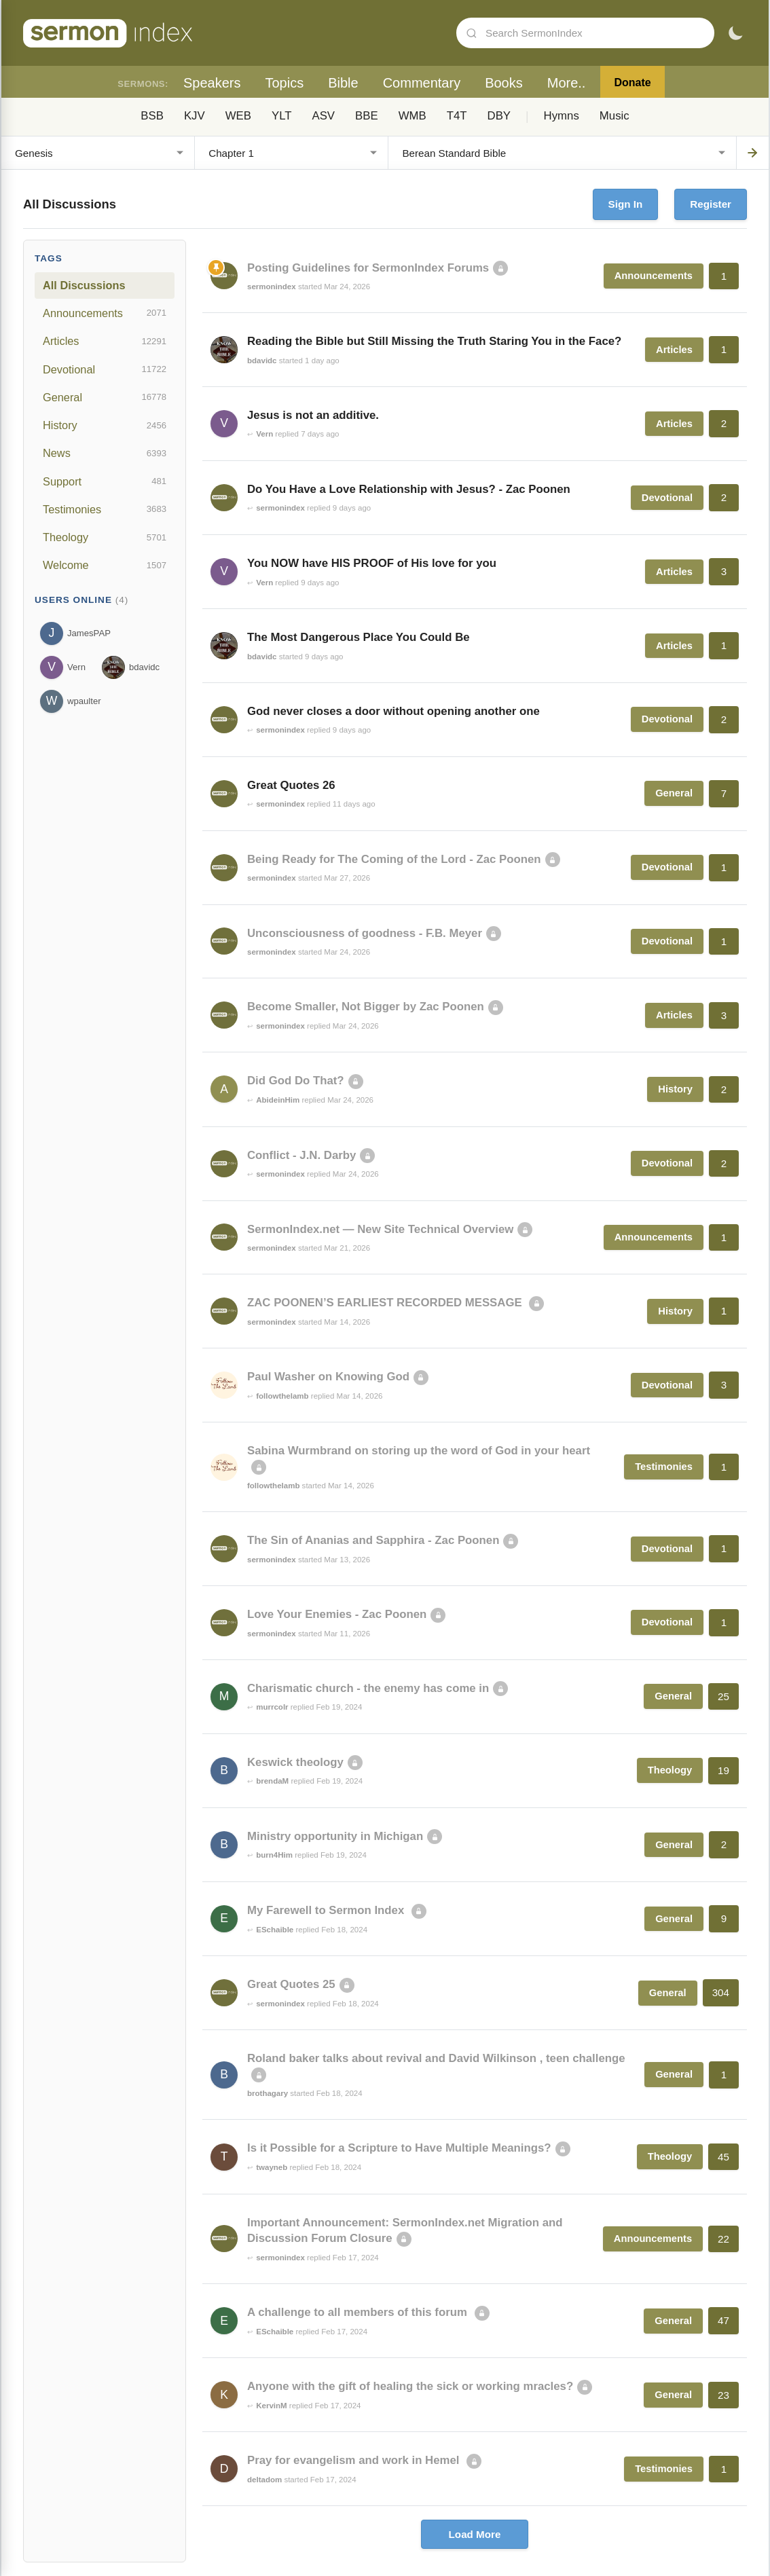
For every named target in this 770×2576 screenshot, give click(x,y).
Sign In (625, 204)
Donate (632, 82)
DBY (499, 115)
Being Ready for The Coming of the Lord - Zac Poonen (394, 859)
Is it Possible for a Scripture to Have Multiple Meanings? (399, 2147)
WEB (238, 115)
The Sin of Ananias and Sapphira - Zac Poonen (373, 1540)
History (104, 426)
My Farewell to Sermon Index (327, 1910)
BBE (366, 115)
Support (104, 481)
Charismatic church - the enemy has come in (368, 1688)
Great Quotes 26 (291, 785)
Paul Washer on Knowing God (328, 1376)
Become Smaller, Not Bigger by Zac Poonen (365, 1006)
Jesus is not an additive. (313, 415)
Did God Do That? (295, 1080)
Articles (104, 341)
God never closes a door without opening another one (393, 711)
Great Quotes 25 (291, 1984)
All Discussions (84, 285)
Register (710, 204)
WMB (412, 115)
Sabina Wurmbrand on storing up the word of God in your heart (418, 1450)
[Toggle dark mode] (735, 33)
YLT (282, 115)
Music (614, 115)
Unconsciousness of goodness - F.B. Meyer (364, 933)
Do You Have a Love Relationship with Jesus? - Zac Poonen (408, 489)
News (104, 453)
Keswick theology (295, 1762)
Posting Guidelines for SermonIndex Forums (368, 267)
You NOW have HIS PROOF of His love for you (371, 563)
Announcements (104, 313)
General (104, 397)
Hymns (561, 115)
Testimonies (104, 509)
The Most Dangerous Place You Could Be (358, 637)
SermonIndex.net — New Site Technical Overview (380, 1229)
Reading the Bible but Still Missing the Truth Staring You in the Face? (434, 341)
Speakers (212, 82)
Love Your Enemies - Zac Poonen (336, 1614)
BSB (152, 115)
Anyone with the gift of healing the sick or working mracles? (410, 2386)
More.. (566, 82)
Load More (475, 2534)
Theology (104, 538)
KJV (194, 115)
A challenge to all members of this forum (359, 2312)
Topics (284, 82)
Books (504, 82)
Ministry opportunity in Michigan (335, 1836)
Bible (343, 82)
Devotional (104, 369)
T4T (457, 115)
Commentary (421, 82)
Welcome (104, 565)
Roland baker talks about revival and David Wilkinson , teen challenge (436, 2058)
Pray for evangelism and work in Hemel (354, 2460)
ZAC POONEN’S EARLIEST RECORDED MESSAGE (386, 1302)
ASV (323, 115)
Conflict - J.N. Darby (301, 1155)
